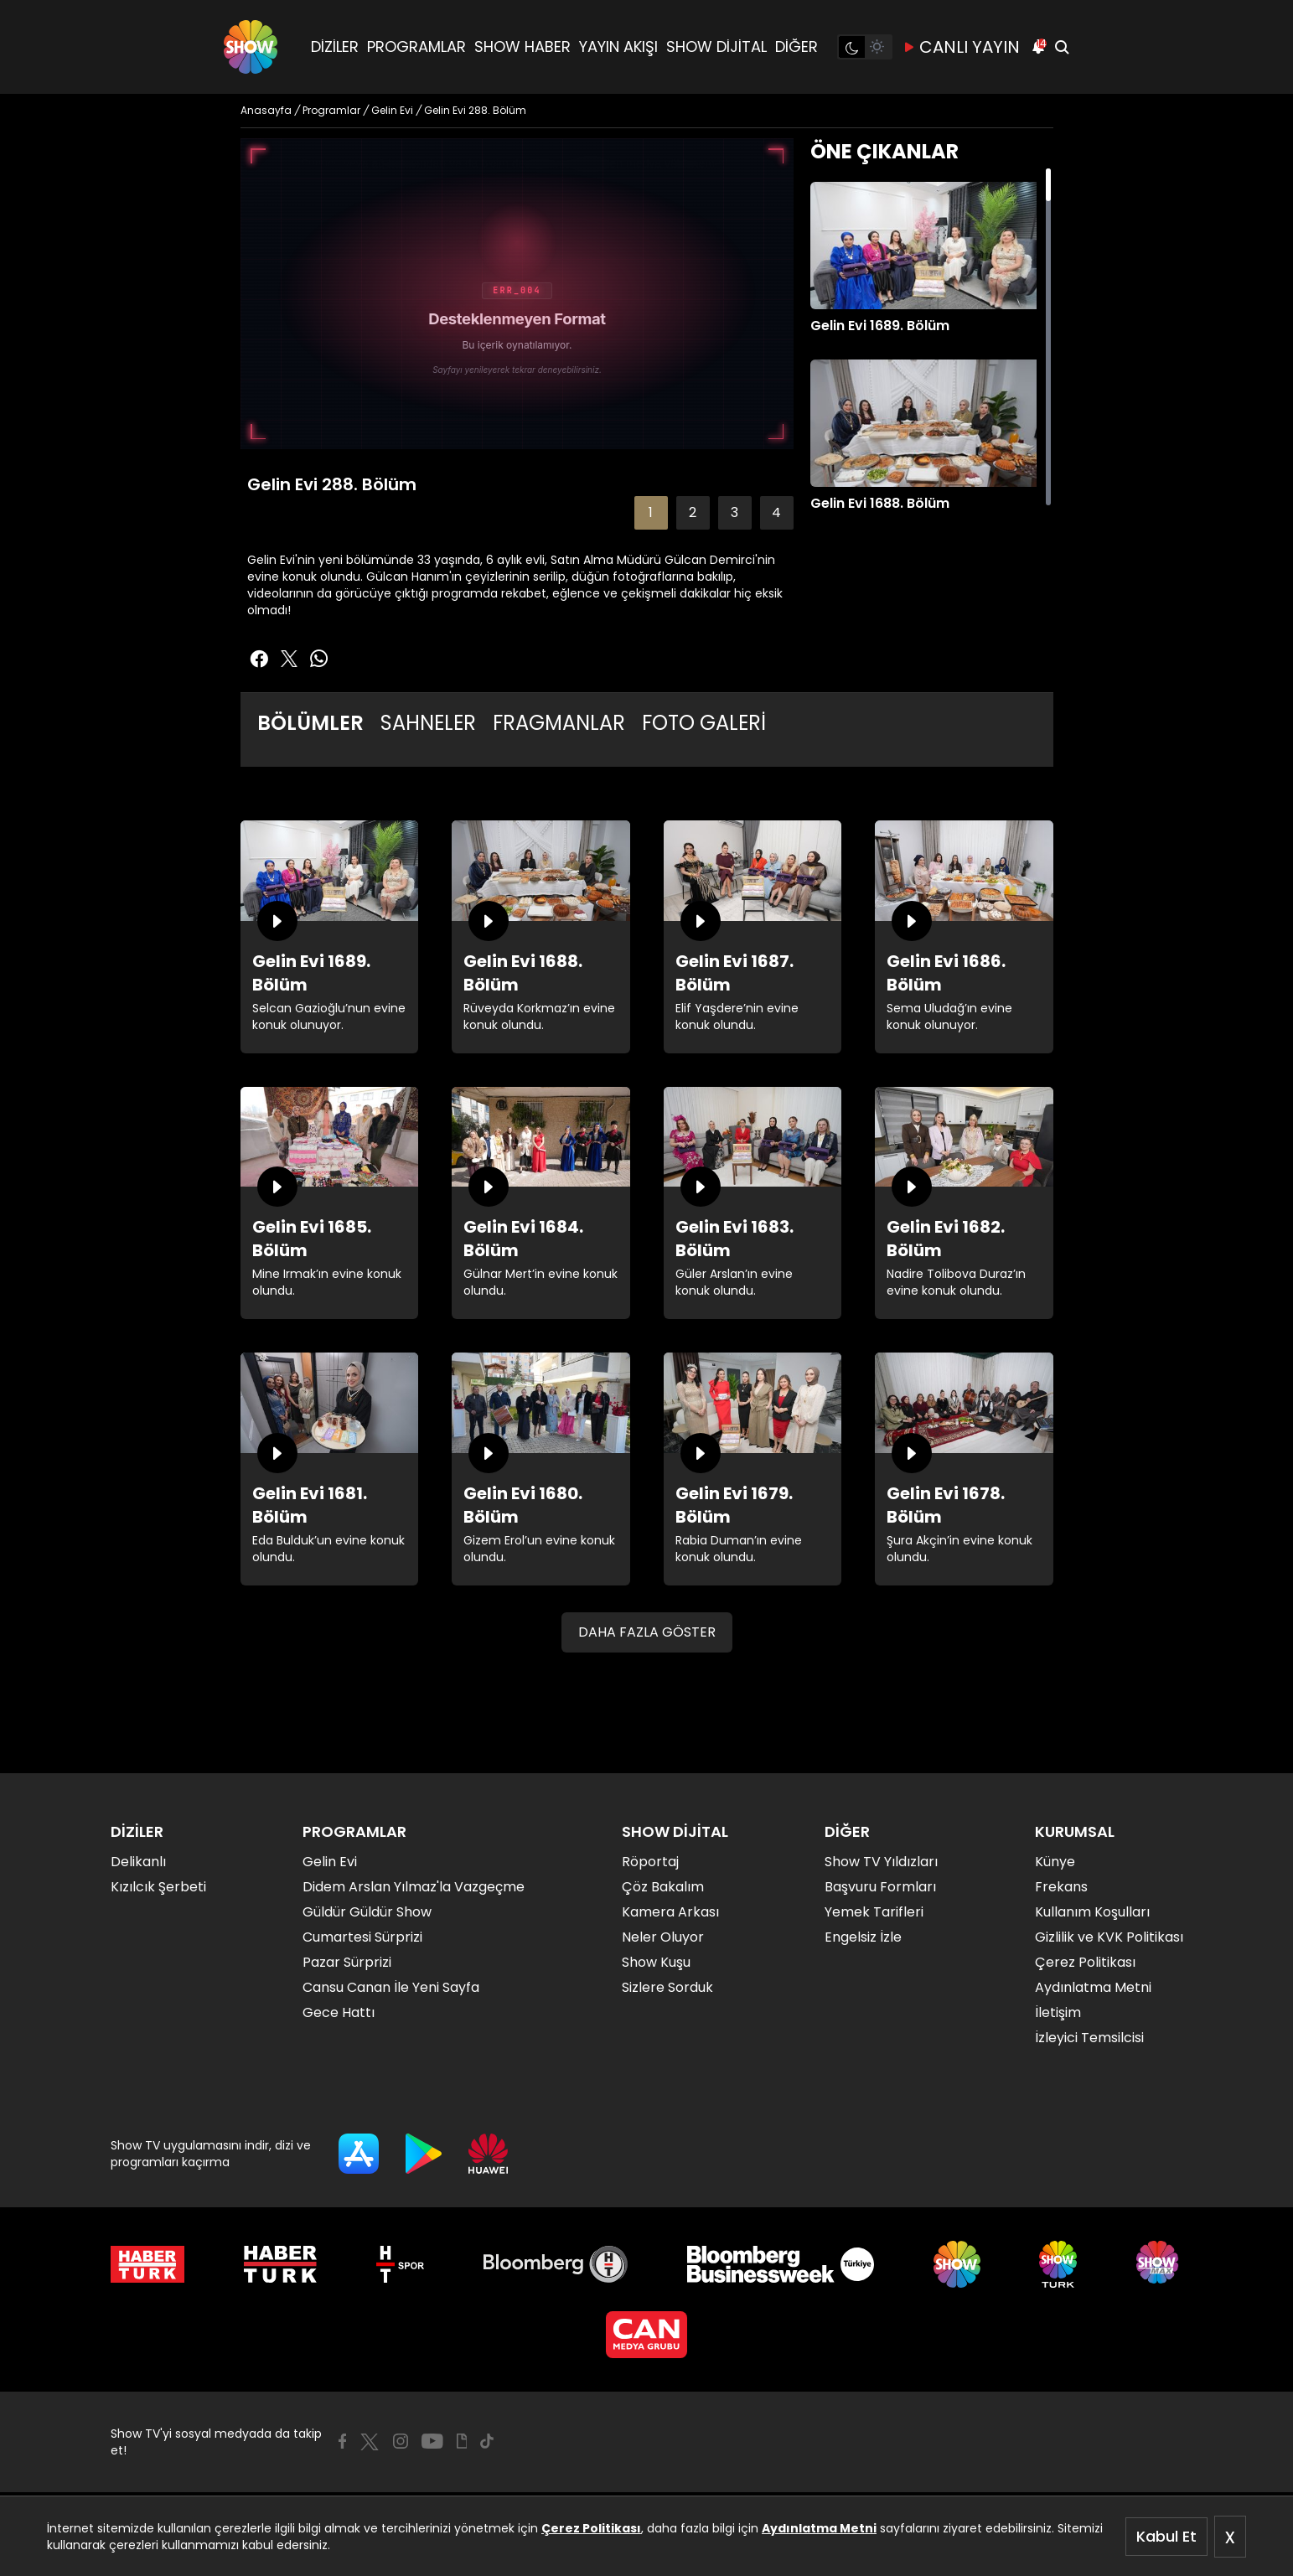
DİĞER (796, 46)
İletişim (1058, 2012)
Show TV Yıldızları (881, 1861)
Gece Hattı (339, 2012)
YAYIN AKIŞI (618, 46)
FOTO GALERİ (704, 723)
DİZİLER (335, 46)
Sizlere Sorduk (667, 1987)
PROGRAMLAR (416, 46)
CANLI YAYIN (961, 47)
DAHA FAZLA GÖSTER (647, 1632)
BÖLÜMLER (310, 723)
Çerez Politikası (591, 2528)
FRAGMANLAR (559, 723)
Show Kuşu (656, 1962)
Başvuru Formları (880, 1886)
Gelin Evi (330, 1861)
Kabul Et (1166, 2536)
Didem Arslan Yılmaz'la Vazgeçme (414, 1886)
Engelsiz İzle (863, 1937)
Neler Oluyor (663, 1937)
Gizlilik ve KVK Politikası (1109, 1937)
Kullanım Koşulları (1092, 1912)
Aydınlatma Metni (819, 2528)
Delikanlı (138, 1861)
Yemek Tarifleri (874, 1912)
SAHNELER (428, 723)
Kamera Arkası (670, 1912)
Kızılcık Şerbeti (158, 1886)
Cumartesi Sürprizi (362, 1937)
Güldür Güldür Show (367, 1912)
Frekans (1061, 1886)
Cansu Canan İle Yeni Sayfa (391, 1987)
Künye (1055, 1861)
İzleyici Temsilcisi (1089, 2037)
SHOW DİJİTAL (716, 46)
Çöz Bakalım (663, 1886)
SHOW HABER (522, 46)
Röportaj (650, 1861)
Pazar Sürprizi (347, 1962)
